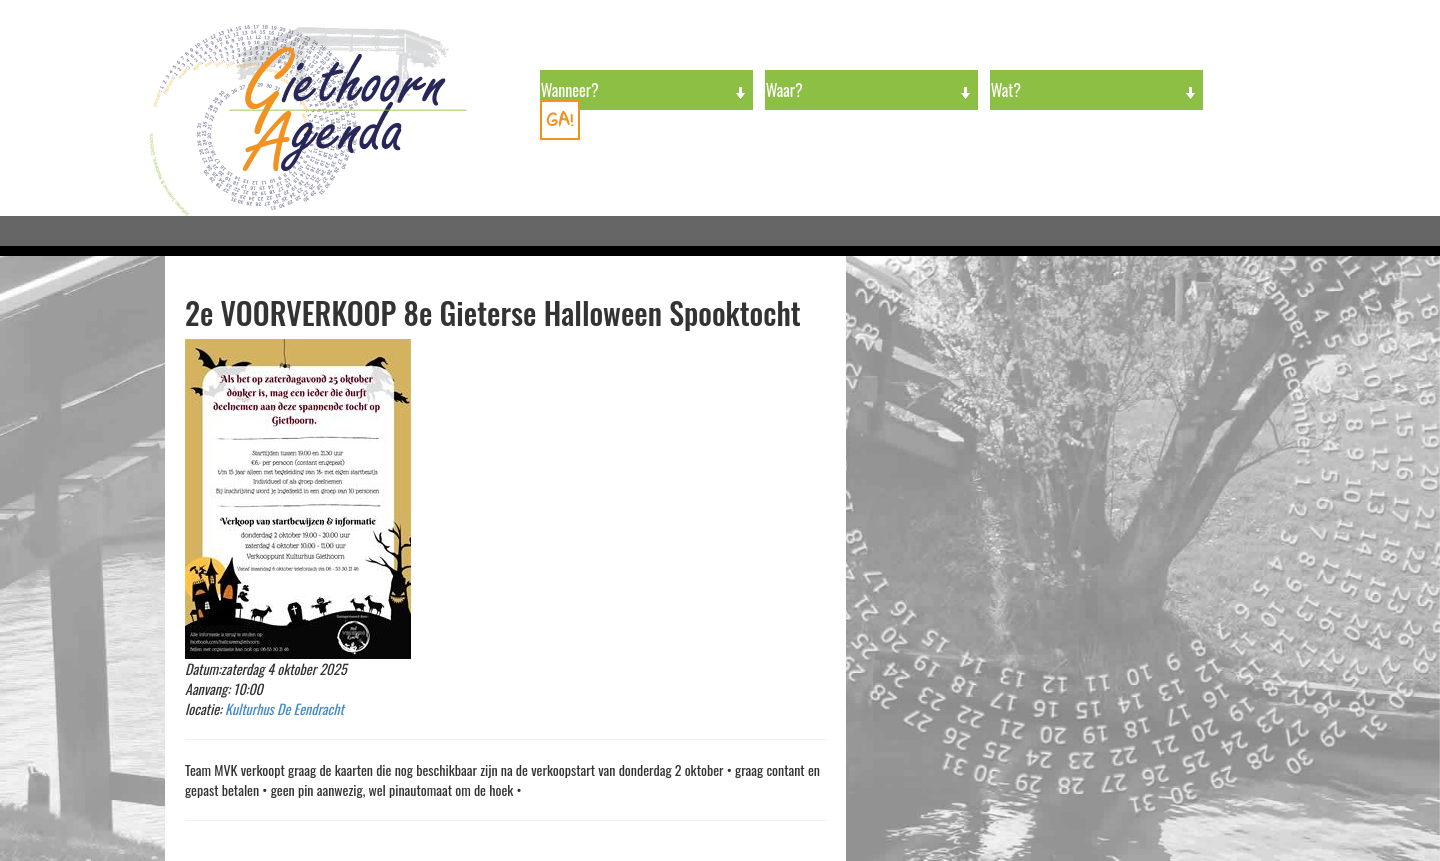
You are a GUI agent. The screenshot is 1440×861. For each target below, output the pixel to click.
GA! (560, 119)
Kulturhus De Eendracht (284, 708)
